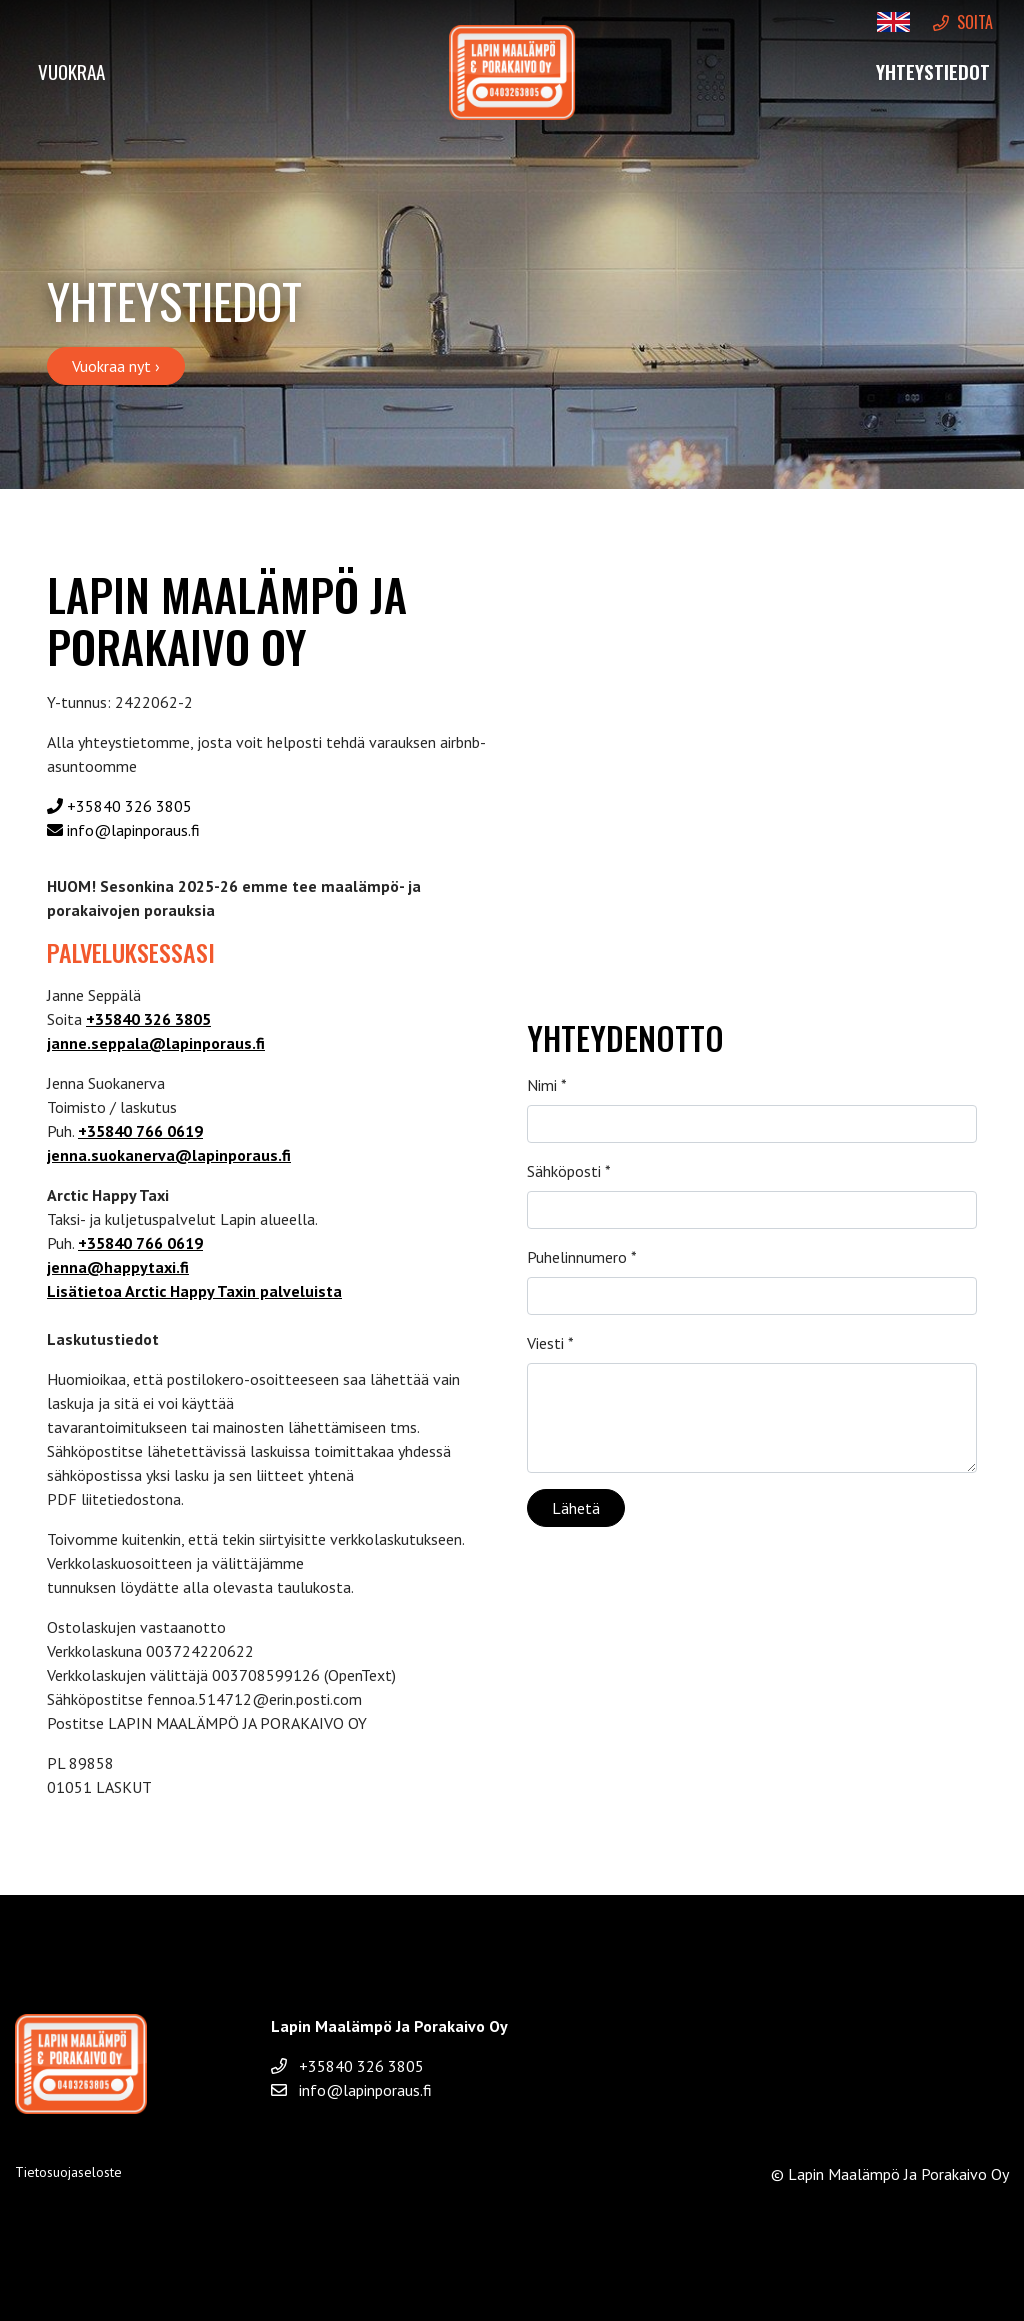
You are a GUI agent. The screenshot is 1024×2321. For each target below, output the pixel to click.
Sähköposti (569, 1171)
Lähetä (576, 1508)
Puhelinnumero (582, 1257)
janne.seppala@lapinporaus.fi (156, 1043)
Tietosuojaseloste (68, 2172)
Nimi (547, 1085)
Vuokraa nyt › (116, 366)
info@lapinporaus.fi (123, 830)
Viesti (550, 1343)
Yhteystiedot (933, 71)
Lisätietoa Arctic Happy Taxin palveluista (194, 1291)
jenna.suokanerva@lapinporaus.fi (169, 1155)
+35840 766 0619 (140, 1131)
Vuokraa (71, 71)
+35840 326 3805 (119, 806)
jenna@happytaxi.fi (118, 1267)
